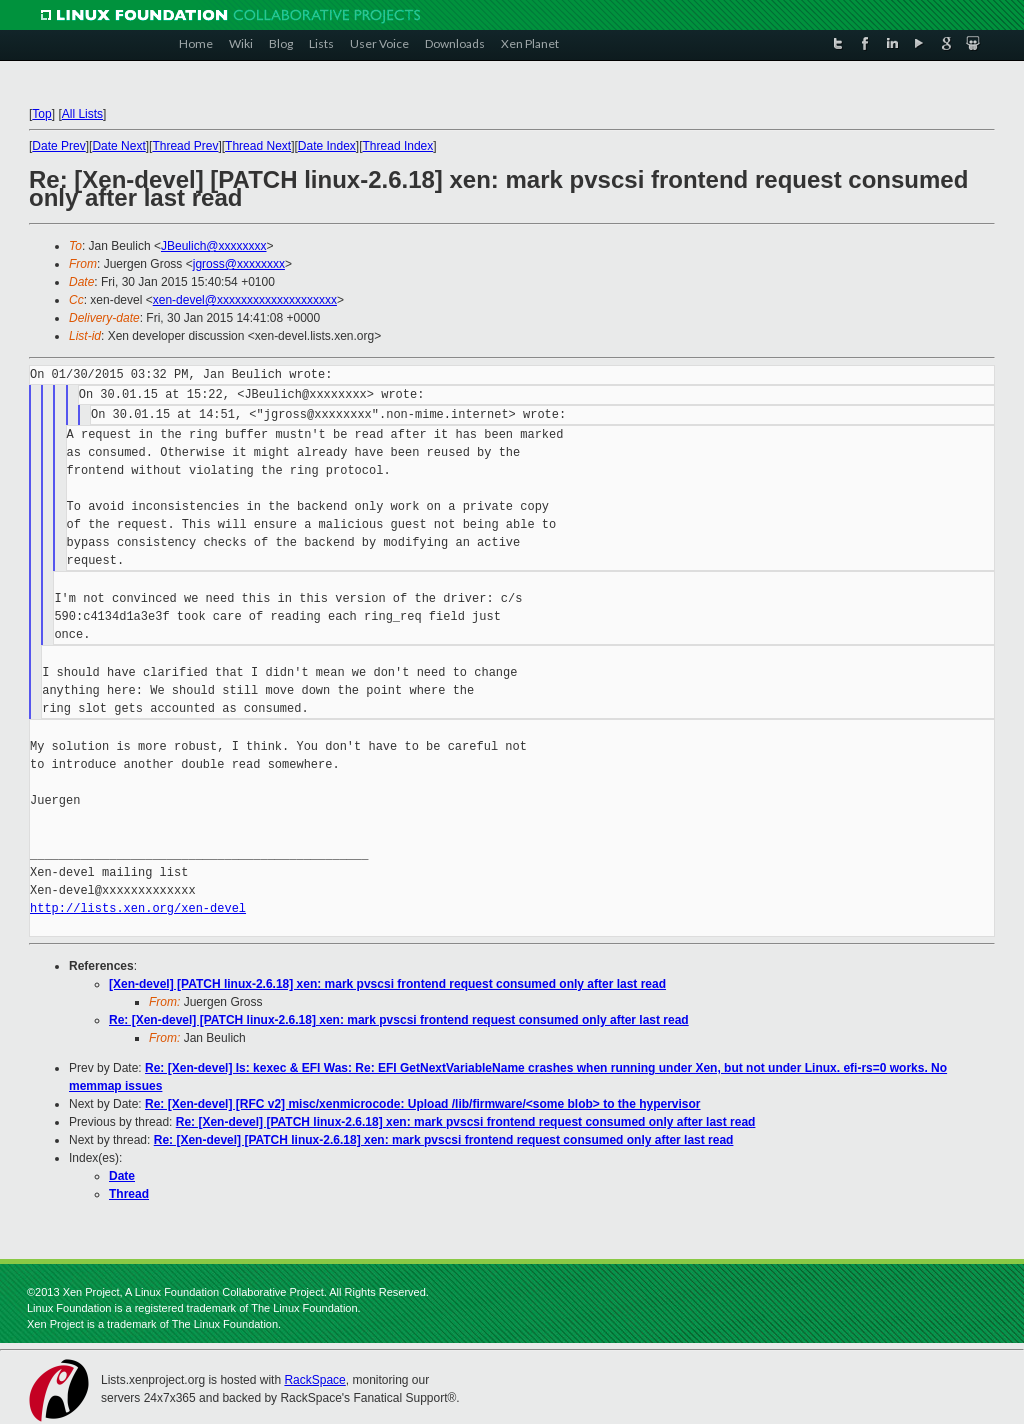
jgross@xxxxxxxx (239, 264)
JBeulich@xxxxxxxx (214, 246)
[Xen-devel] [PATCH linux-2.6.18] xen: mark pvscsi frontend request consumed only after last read (387, 984)
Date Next (118, 146)
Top (41, 114)
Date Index (327, 146)
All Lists (82, 114)
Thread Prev (185, 146)
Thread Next (258, 146)
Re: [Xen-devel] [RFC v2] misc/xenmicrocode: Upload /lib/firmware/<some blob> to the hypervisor (422, 1104)
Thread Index (398, 146)
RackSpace (314, 1380)
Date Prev (58, 146)
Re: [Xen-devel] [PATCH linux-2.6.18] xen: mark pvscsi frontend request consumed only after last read (399, 1020)
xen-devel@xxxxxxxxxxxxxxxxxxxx (245, 300)
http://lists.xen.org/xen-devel (138, 908)
